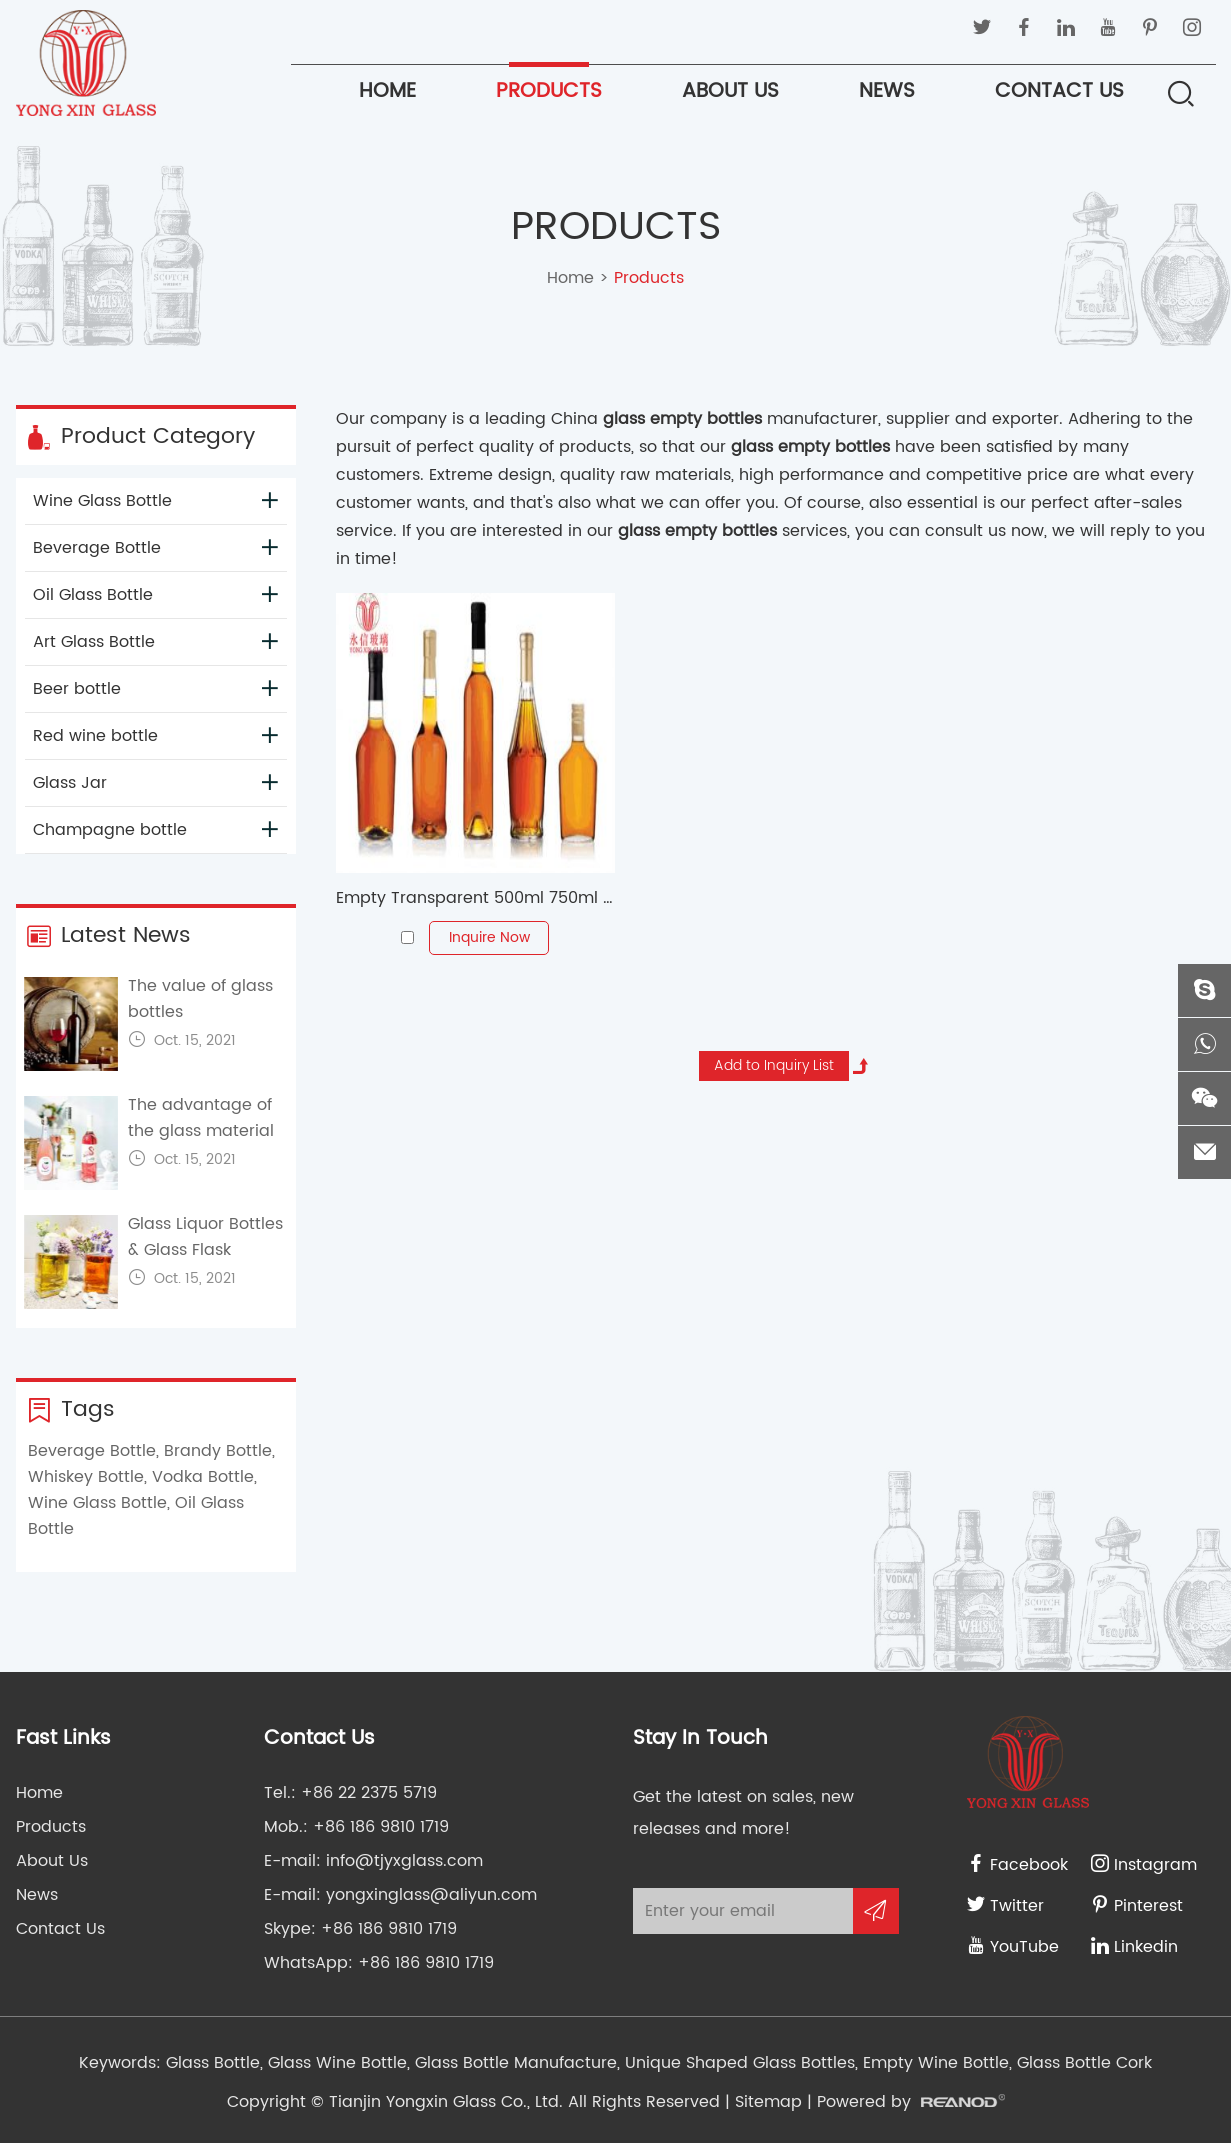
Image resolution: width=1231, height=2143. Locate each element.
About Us (730, 91)
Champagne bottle (155, 830)
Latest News (108, 936)
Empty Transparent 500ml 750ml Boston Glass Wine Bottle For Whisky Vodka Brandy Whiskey (476, 898)
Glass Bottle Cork (1082, 2063)
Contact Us (1059, 91)
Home (387, 91)
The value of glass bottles (200, 999)
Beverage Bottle (155, 548)
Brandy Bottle (218, 1451)
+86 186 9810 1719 (389, 1929)
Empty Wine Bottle (933, 2063)
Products (549, 91)
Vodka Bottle (203, 1477)
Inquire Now (489, 937)
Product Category (140, 437)
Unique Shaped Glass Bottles (737, 2063)
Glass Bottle (213, 2063)
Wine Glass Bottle (155, 501)
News (887, 91)
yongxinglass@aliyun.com (431, 1895)
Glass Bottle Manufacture (513, 2063)
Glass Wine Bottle (335, 2063)
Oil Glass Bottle (155, 595)
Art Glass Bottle (155, 642)
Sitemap (768, 2102)
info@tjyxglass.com (404, 1861)
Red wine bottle (155, 736)
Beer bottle (155, 689)
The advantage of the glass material (201, 1118)
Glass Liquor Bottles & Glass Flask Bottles (205, 1250)
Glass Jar (155, 783)
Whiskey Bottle (86, 1477)
